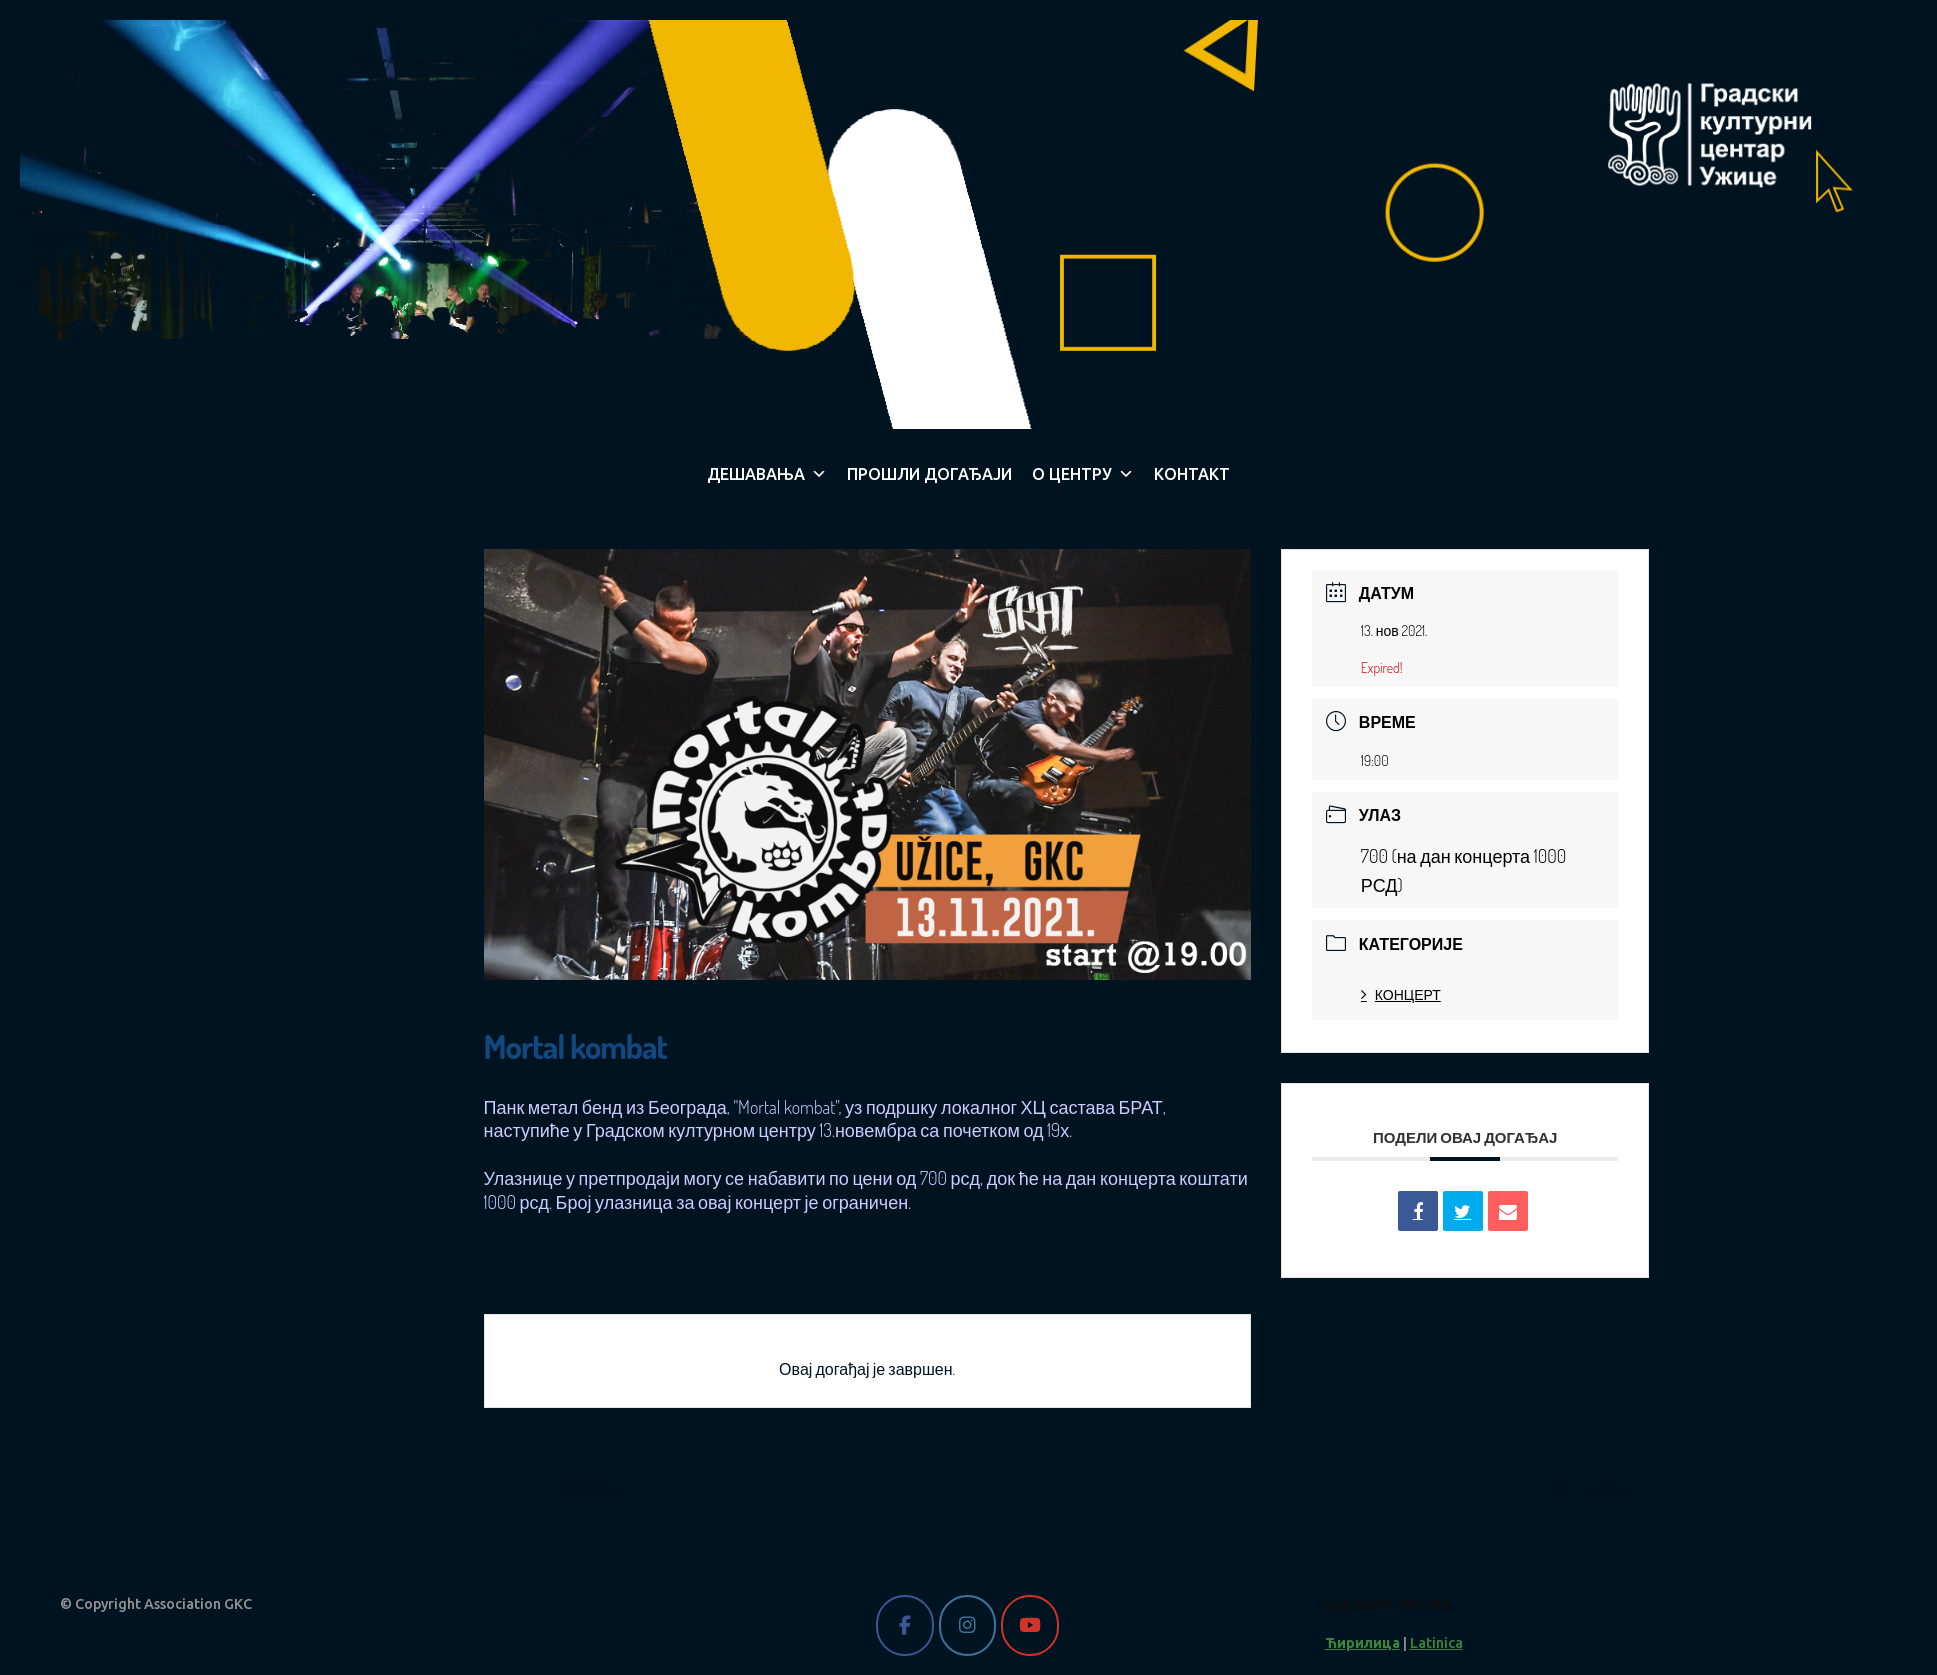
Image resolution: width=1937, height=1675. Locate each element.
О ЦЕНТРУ (1083, 474)
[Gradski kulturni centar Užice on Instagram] (967, 1625)
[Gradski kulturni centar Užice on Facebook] (904, 1625)
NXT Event (1603, 1489)
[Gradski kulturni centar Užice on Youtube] (1029, 1625)
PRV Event (572, 1489)
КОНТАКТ (1192, 474)
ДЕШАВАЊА (767, 474)
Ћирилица (1362, 1643)
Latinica (1436, 1643)
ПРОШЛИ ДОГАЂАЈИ (929, 474)
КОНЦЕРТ (1401, 994)
